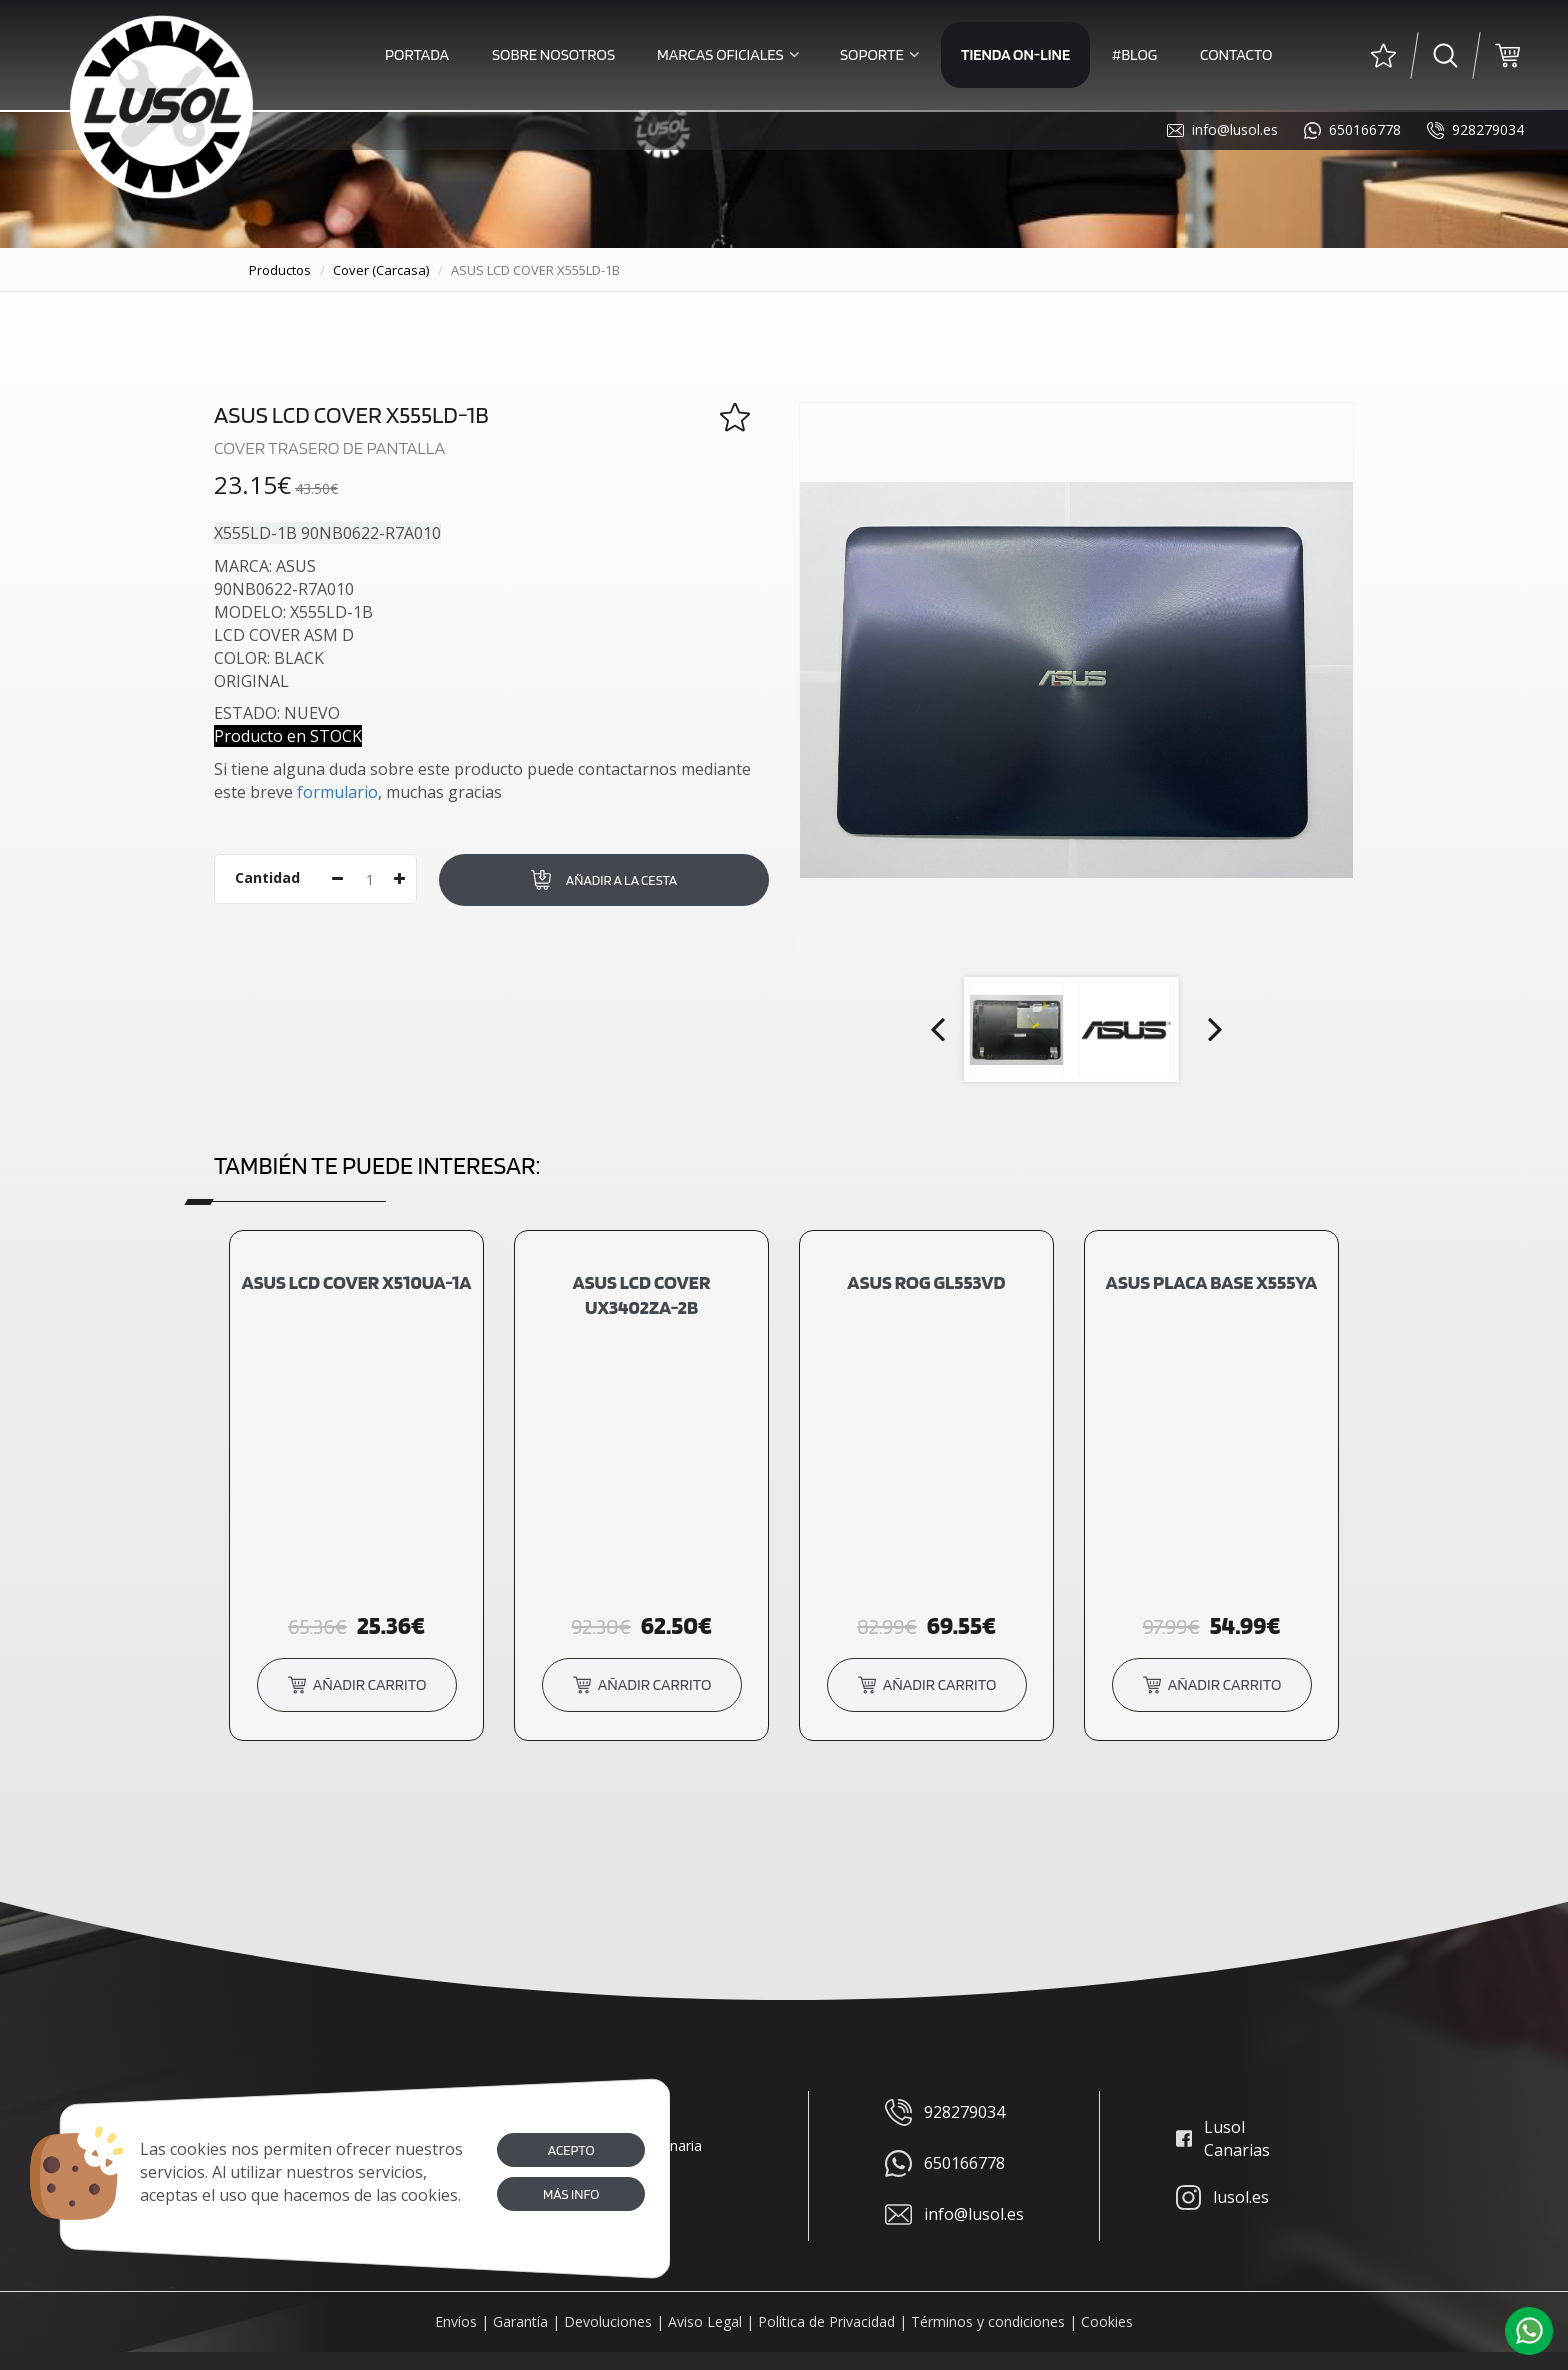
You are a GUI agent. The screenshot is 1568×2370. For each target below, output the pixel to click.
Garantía (520, 2321)
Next (1213, 1030)
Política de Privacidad (826, 2321)
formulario (337, 792)
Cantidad (267, 877)
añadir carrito (356, 1683)
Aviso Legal (705, 2321)
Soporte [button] (879, 54)
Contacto (1236, 54)
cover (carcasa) (381, 270)
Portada (417, 54)
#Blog (1134, 54)
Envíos (456, 2321)
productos (280, 270)
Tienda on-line (1015, 54)
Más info (571, 2194)
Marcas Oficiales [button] (728, 54)
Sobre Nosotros (553, 54)
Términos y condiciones (988, 2321)
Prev (940, 1030)
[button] (1529, 2331)
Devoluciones (608, 2321)
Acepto (570, 2150)
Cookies (1107, 2321)
